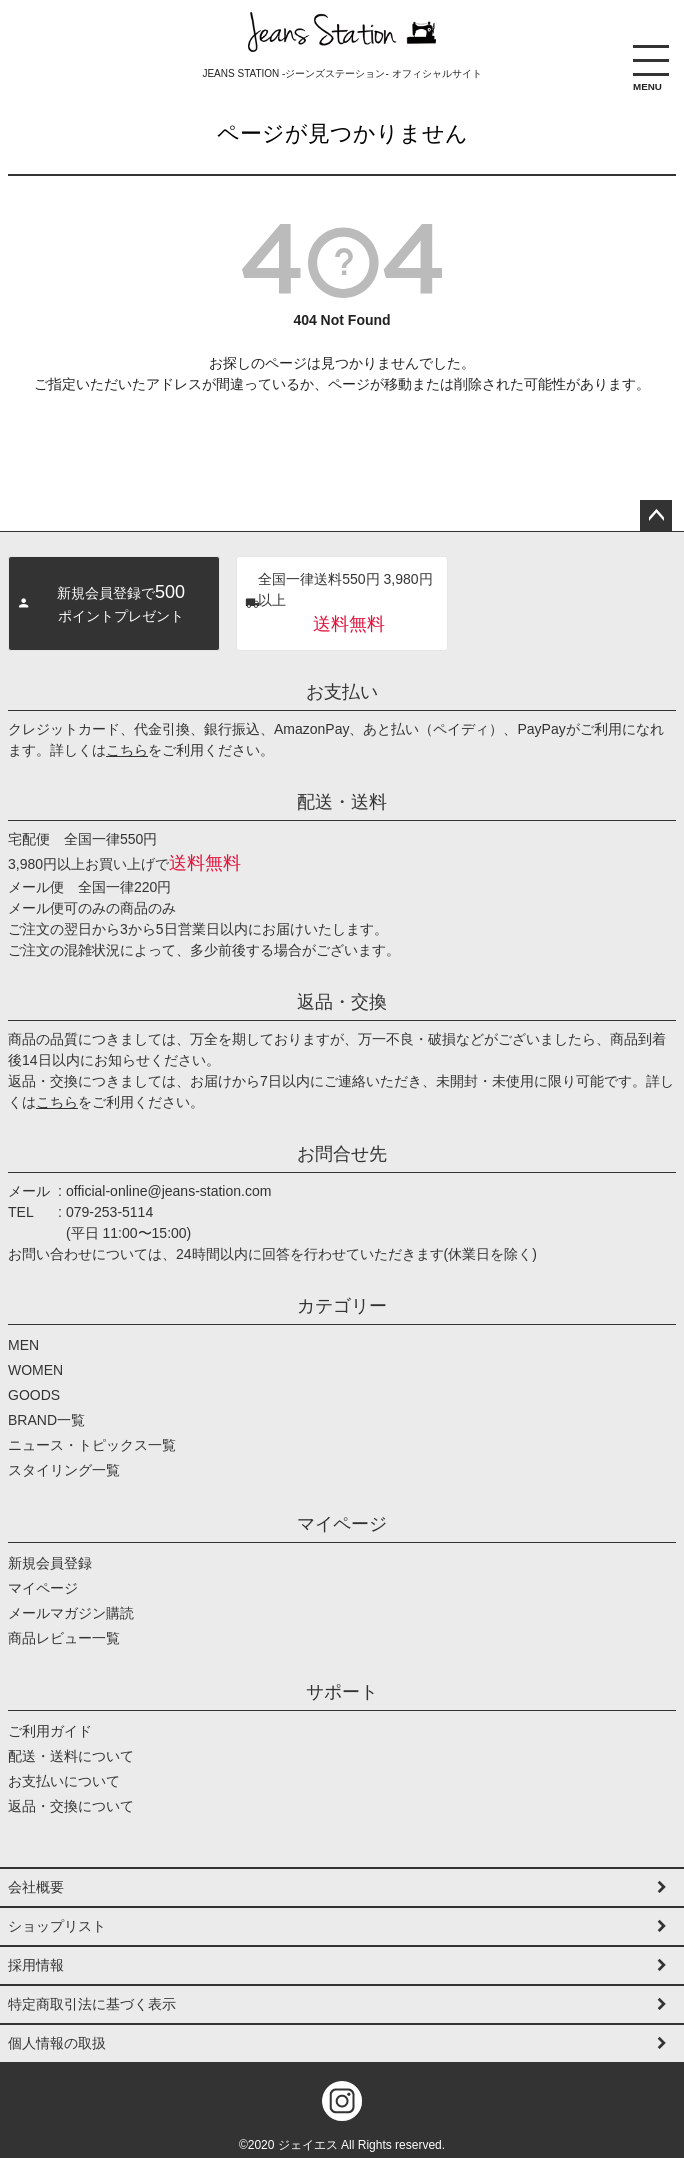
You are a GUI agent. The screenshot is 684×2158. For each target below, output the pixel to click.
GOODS (34, 1395)
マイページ (342, 1524)
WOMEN (35, 1370)
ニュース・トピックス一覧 (92, 1445)
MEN (23, 1345)
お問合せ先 (342, 1154)
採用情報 (36, 1965)
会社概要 (36, 1887)
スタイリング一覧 (64, 1470)
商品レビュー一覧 (64, 1638)
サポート (342, 1692)
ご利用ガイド (50, 1731)
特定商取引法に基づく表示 (92, 2004)
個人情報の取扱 (57, 2043)
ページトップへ (656, 516)
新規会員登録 (50, 1563)
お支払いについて (64, 1781)
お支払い (342, 692)
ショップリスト (57, 1926)
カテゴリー (342, 1306)
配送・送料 (342, 802)
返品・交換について (71, 1806)
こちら (127, 750)
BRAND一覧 (46, 1420)
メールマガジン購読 (71, 1613)
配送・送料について (71, 1756)
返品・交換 (342, 1002)
